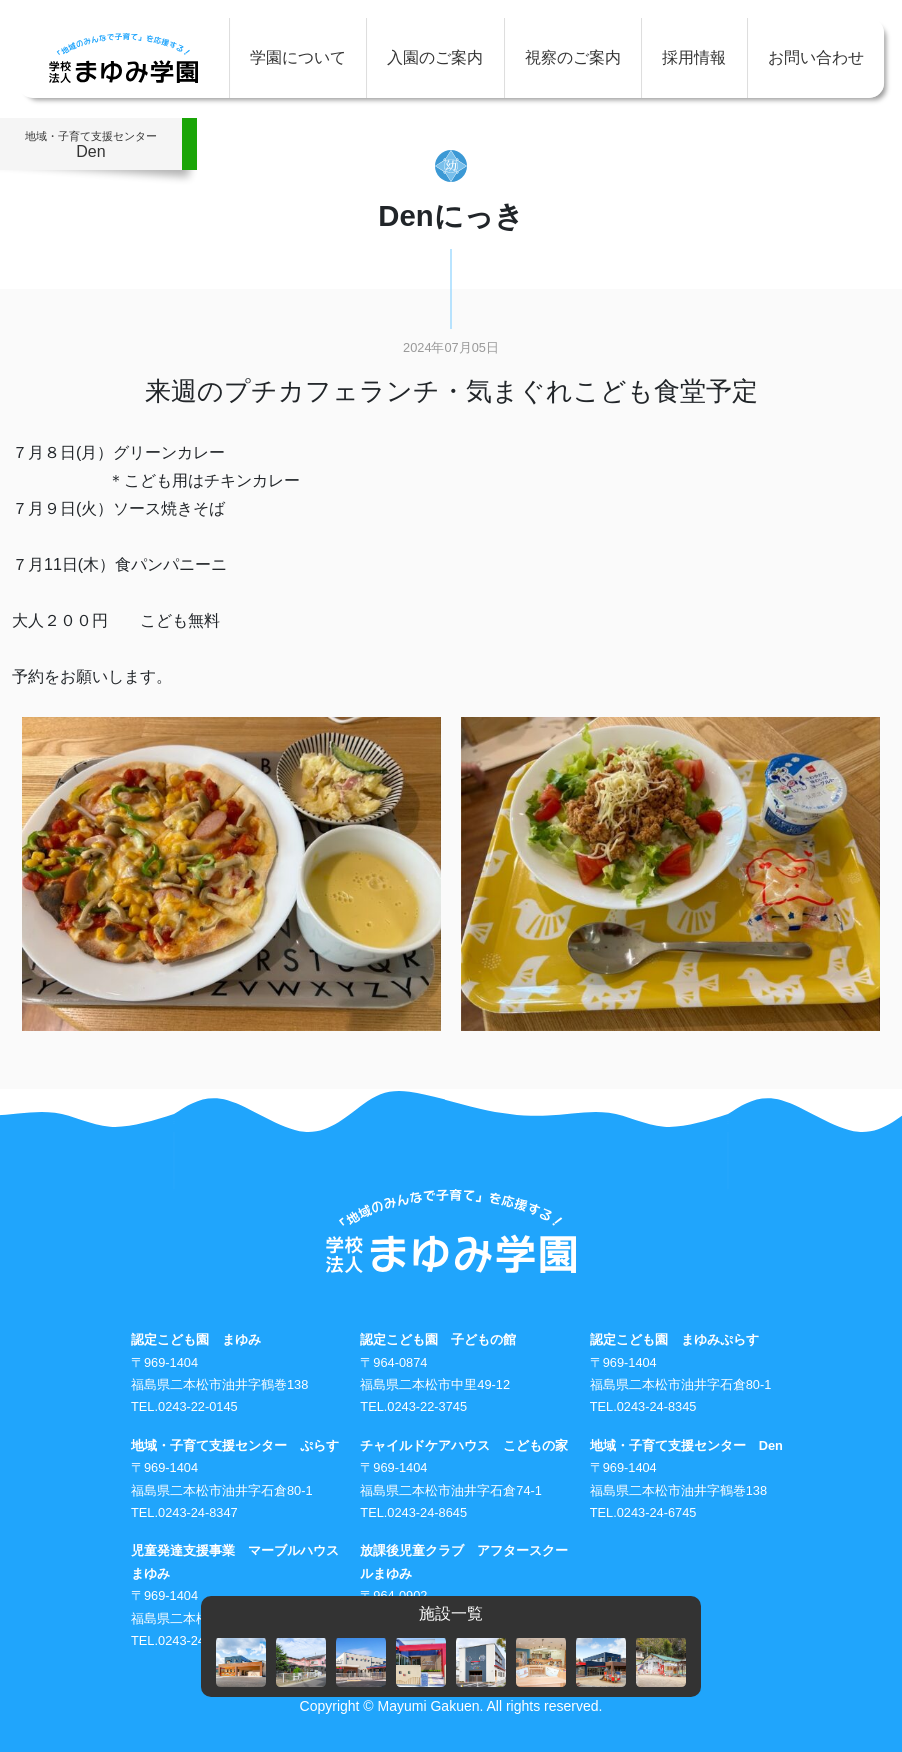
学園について (298, 57)
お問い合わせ (816, 57)
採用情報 (694, 57)
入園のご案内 (435, 57)
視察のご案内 (573, 57)
